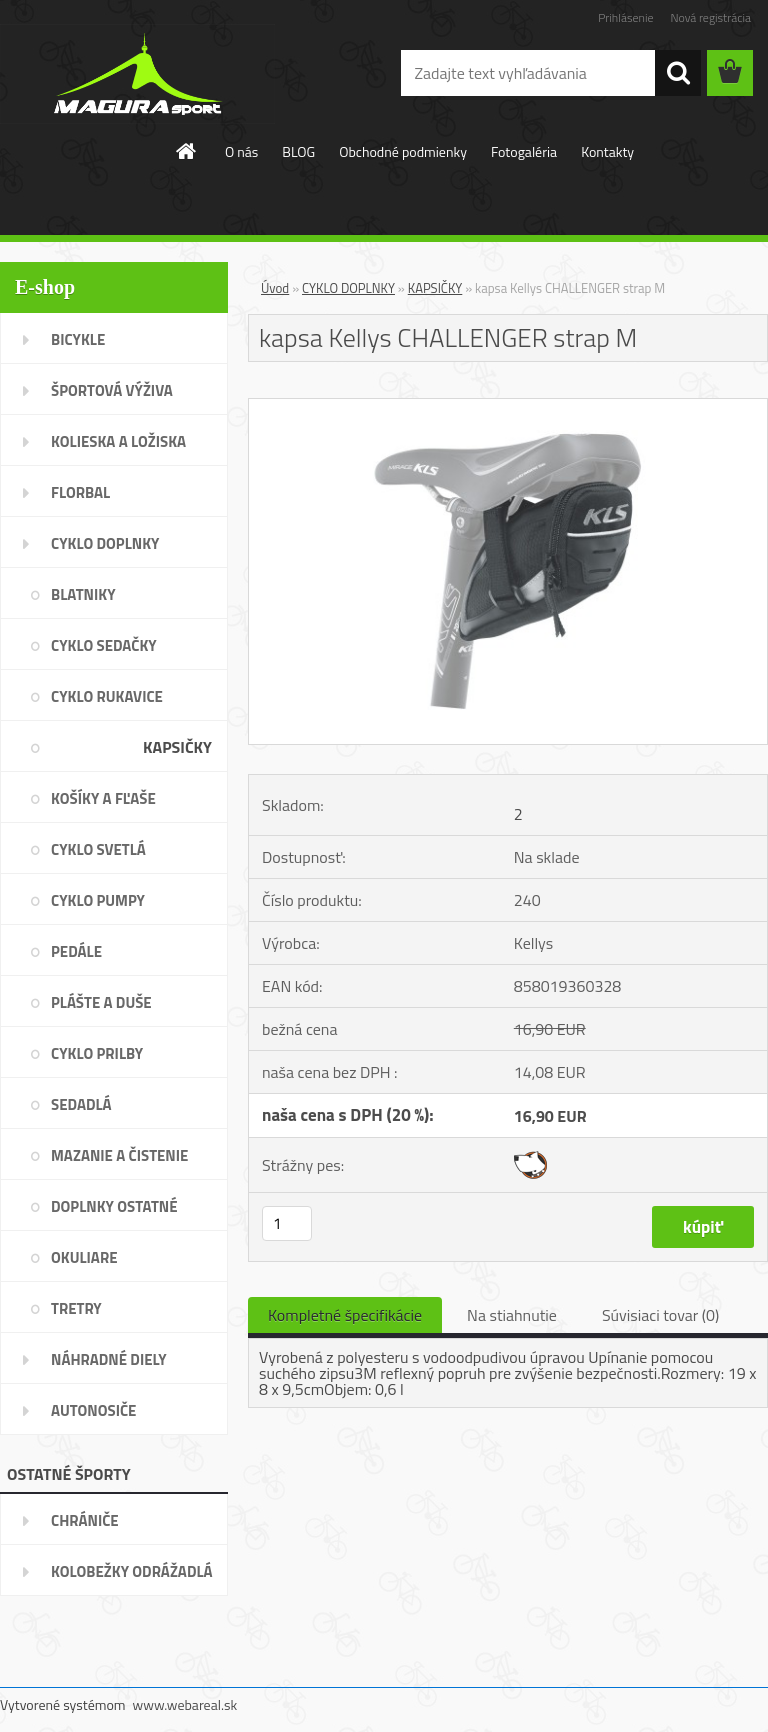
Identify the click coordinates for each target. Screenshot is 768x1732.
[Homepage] (187, 151)
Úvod (275, 288)
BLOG (298, 151)
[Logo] (137, 74)
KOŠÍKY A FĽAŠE (103, 798)
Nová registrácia (710, 17)
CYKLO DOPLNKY (105, 543)
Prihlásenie (625, 17)
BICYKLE (78, 339)
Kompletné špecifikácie (345, 1315)
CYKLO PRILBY (97, 1053)
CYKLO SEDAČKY (104, 645)
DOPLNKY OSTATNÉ (114, 1206)
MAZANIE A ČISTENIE (119, 1155)
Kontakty (607, 151)
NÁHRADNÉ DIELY (109, 1359)
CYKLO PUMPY (98, 900)
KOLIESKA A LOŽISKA (118, 441)
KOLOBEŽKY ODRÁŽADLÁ (132, 1571)
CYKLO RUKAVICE (107, 696)
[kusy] (287, 1223)
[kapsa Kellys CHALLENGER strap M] (508, 407)
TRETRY (76, 1308)
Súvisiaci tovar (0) (660, 1315)
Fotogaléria (524, 151)
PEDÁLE (76, 951)
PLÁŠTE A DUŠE (101, 1002)
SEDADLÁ (81, 1104)
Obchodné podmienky (403, 151)
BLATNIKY (83, 594)
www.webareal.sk (185, 1704)
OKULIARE (84, 1257)
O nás (241, 151)
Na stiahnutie (512, 1315)
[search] (678, 73)
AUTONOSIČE (93, 1410)
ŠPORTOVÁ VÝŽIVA (112, 390)
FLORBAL (80, 492)
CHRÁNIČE (85, 1520)
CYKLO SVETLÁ (98, 849)
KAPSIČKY (177, 747)
